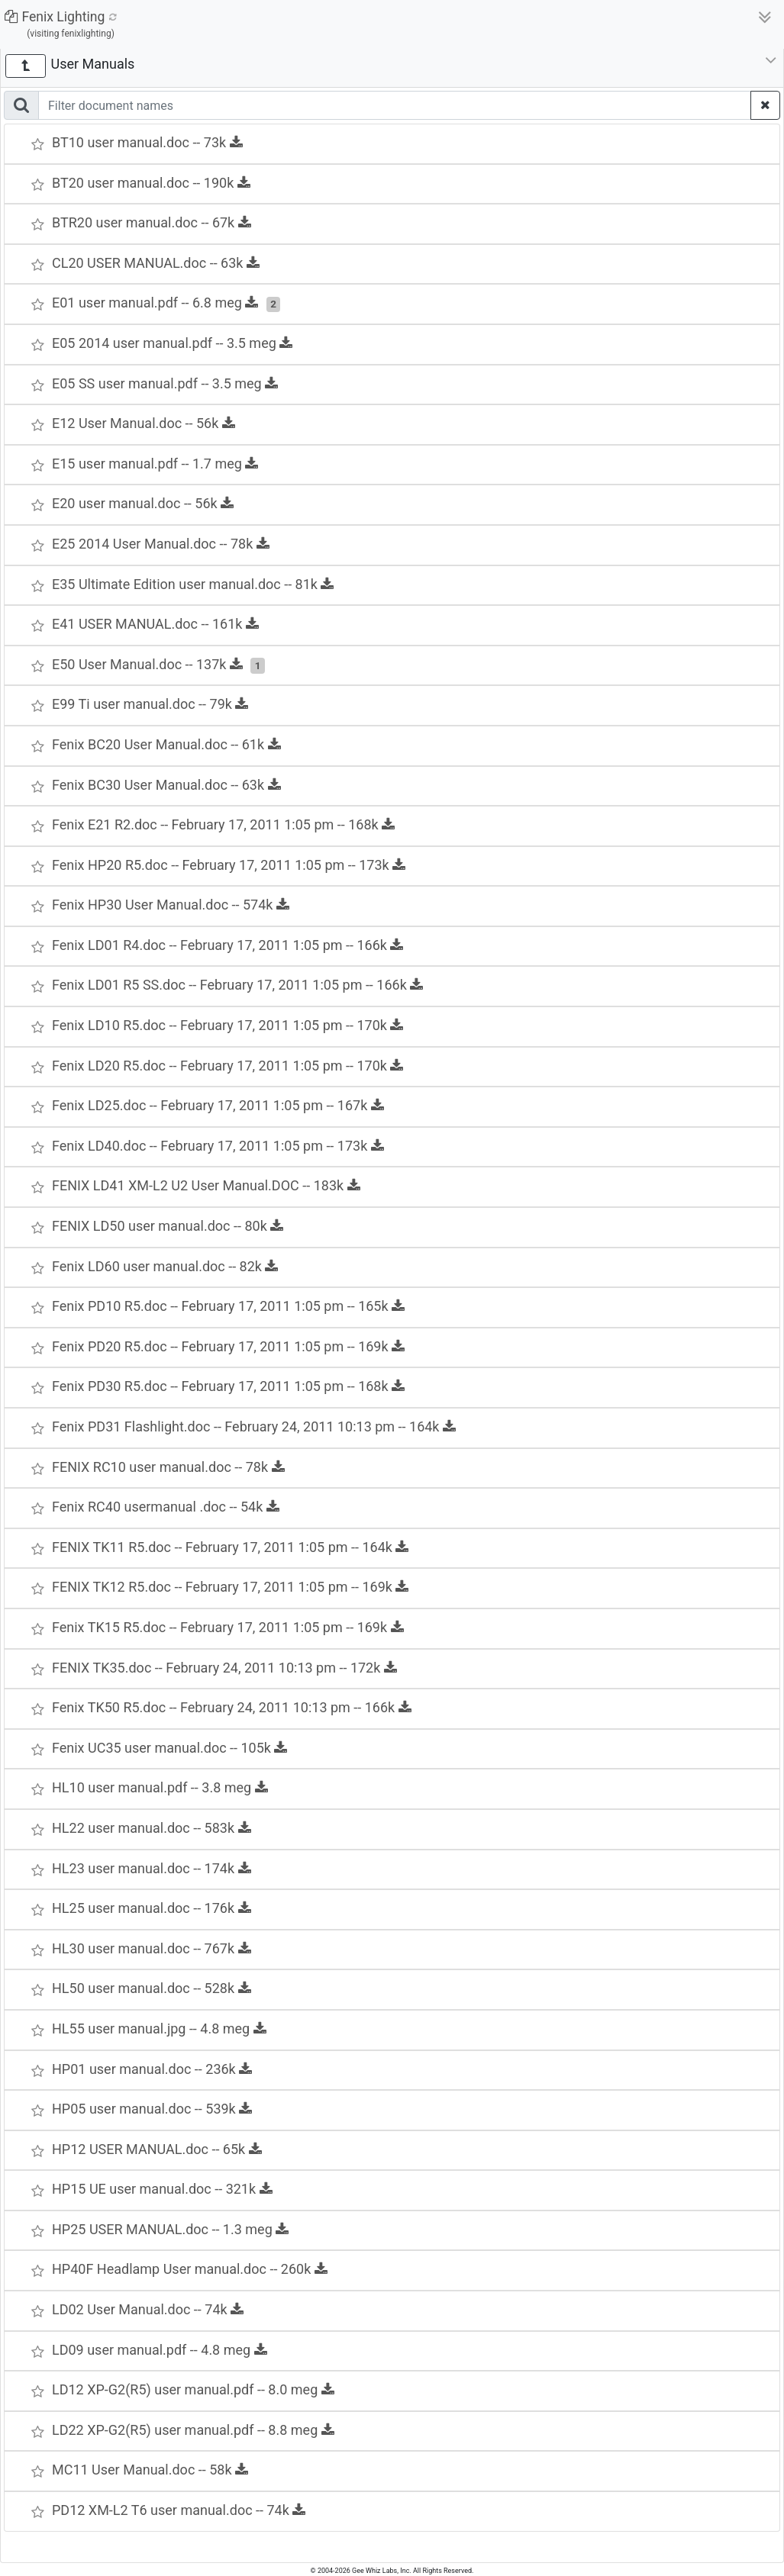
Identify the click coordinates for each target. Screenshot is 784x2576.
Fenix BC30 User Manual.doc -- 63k (166, 785)
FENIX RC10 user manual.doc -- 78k (168, 1467)
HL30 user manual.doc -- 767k (151, 1948)
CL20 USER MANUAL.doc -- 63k (156, 263)
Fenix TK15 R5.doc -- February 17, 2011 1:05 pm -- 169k (228, 1627)
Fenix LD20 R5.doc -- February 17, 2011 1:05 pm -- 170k (227, 1066)
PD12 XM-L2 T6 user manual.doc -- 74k (178, 2510)
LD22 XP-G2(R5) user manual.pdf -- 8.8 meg (193, 2430)
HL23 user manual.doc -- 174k (151, 1868)
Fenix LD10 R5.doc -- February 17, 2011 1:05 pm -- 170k (227, 1025)
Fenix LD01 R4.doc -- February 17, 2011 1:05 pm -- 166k (227, 945)
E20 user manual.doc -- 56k (143, 503)
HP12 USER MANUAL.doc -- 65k (157, 2149)
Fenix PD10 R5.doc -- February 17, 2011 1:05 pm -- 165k (228, 1306)
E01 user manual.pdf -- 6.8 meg (155, 303)
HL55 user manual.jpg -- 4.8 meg (159, 2029)
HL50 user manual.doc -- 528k (151, 1988)
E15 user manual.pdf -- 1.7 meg (155, 464)
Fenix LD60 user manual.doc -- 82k (165, 1266)
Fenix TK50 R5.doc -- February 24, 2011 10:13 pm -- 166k (231, 1707)
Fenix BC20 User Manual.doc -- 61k (166, 744)
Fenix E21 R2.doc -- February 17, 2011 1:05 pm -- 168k (223, 824)
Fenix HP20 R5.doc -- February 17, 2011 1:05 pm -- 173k (228, 865)
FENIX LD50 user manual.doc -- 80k (167, 1226)
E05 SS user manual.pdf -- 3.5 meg (165, 383)
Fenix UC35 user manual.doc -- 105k (169, 1748)
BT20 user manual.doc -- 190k (151, 183)
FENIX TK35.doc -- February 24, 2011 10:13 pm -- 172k (224, 1668)
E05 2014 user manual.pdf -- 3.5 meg (172, 343)
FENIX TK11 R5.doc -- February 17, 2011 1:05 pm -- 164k (230, 1547)
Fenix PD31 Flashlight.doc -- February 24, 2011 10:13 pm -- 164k (254, 1426)
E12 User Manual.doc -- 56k (143, 423)
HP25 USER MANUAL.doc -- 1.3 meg (170, 2229)
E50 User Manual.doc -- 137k (147, 664)
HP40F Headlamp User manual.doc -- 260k (189, 2269)
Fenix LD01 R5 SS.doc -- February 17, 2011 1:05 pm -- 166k (237, 985)
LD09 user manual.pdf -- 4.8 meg (159, 2350)
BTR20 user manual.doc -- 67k (151, 222)
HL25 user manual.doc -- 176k (151, 1908)
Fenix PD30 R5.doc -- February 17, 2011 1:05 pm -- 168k (228, 1386)
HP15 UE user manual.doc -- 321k (162, 2189)
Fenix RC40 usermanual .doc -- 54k (165, 1507)
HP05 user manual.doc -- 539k (152, 2109)
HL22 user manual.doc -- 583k (151, 1828)
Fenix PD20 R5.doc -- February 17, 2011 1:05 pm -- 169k (228, 1346)
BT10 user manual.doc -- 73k (147, 142)
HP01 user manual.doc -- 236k (152, 2069)
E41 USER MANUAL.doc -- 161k (155, 624)
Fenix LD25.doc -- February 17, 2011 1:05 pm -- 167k (218, 1105)
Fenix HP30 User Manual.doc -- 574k (170, 905)
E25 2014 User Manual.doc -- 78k (160, 544)
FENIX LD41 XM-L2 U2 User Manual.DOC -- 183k (206, 1185)
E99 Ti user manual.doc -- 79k (150, 704)
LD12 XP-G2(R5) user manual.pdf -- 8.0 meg (193, 2389)
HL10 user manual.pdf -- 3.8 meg (160, 1787)
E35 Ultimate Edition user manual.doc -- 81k (193, 584)
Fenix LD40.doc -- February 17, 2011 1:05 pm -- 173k (218, 1146)
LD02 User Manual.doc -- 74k (148, 2309)
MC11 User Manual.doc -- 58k (150, 2470)
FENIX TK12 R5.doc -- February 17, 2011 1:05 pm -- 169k (230, 1587)
